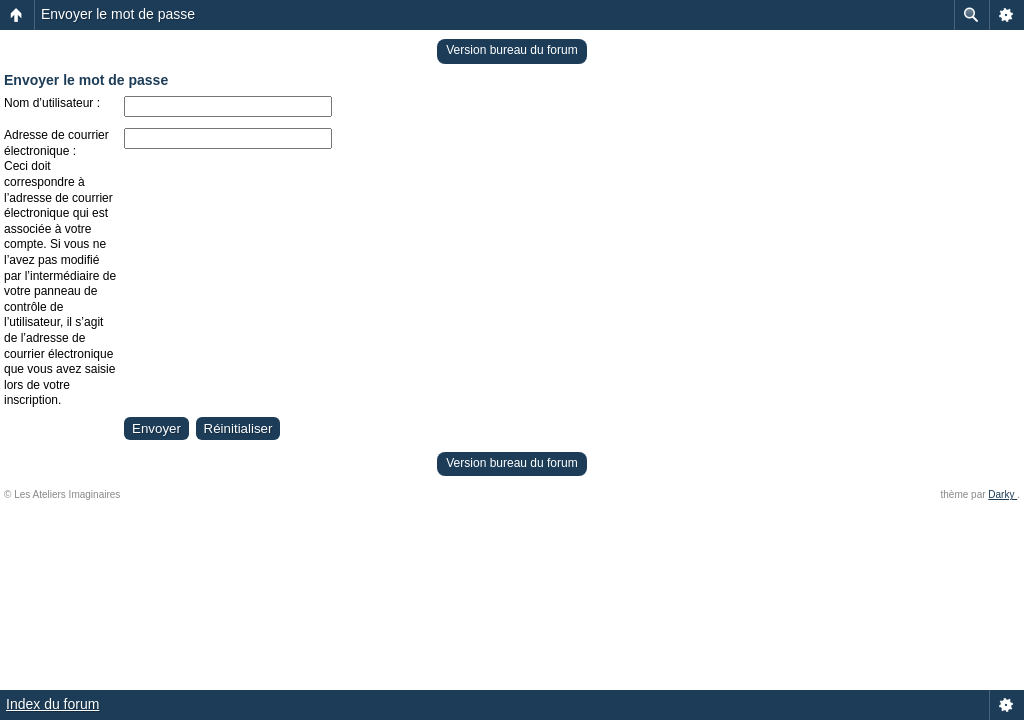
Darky (1002, 494)
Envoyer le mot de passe (118, 14)
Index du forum (52, 704)
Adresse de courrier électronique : (56, 143)
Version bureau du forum (511, 50)
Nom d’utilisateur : (52, 103)
